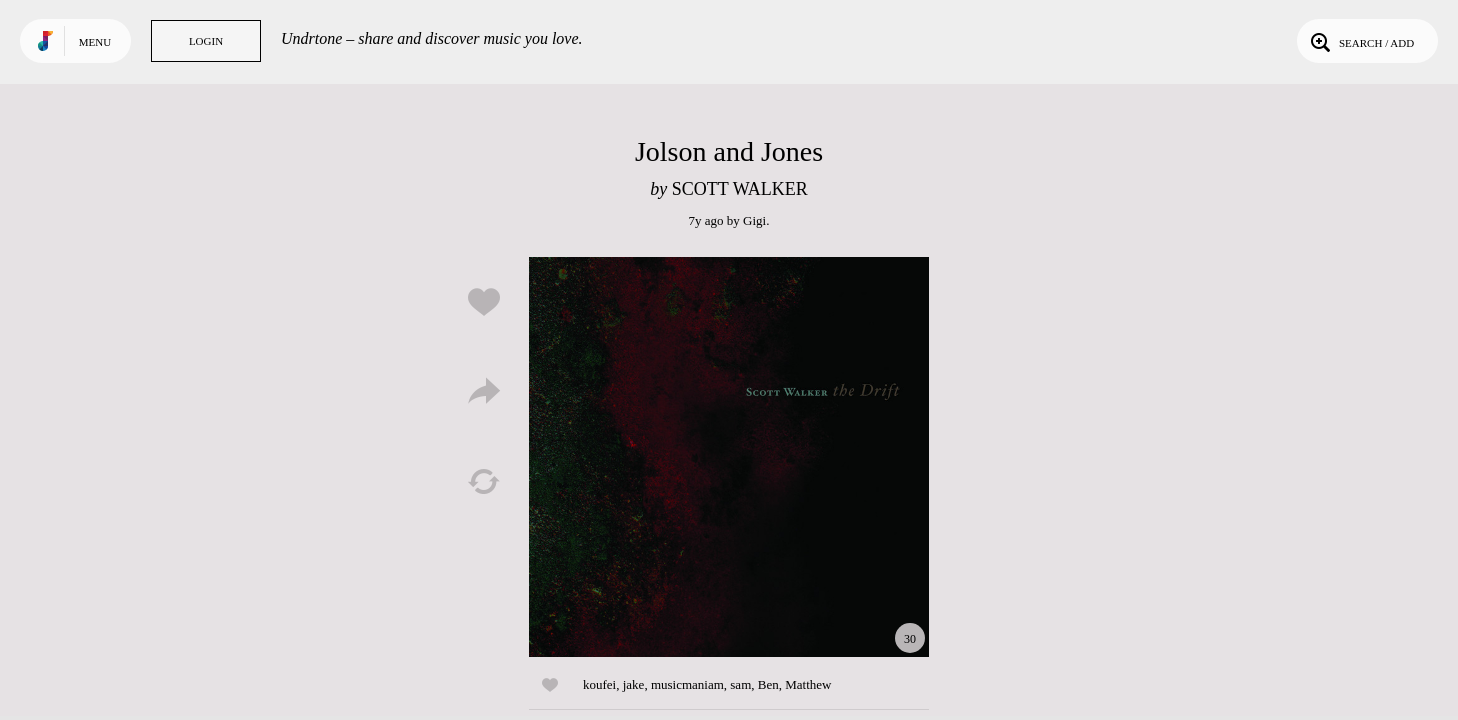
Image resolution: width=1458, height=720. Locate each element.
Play (729, 457)
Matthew (808, 684)
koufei (599, 684)
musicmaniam (687, 684)
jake (634, 684)
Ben (768, 684)
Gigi (754, 220)
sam (740, 684)
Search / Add (1360, 41)
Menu (95, 42)
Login (206, 41)
